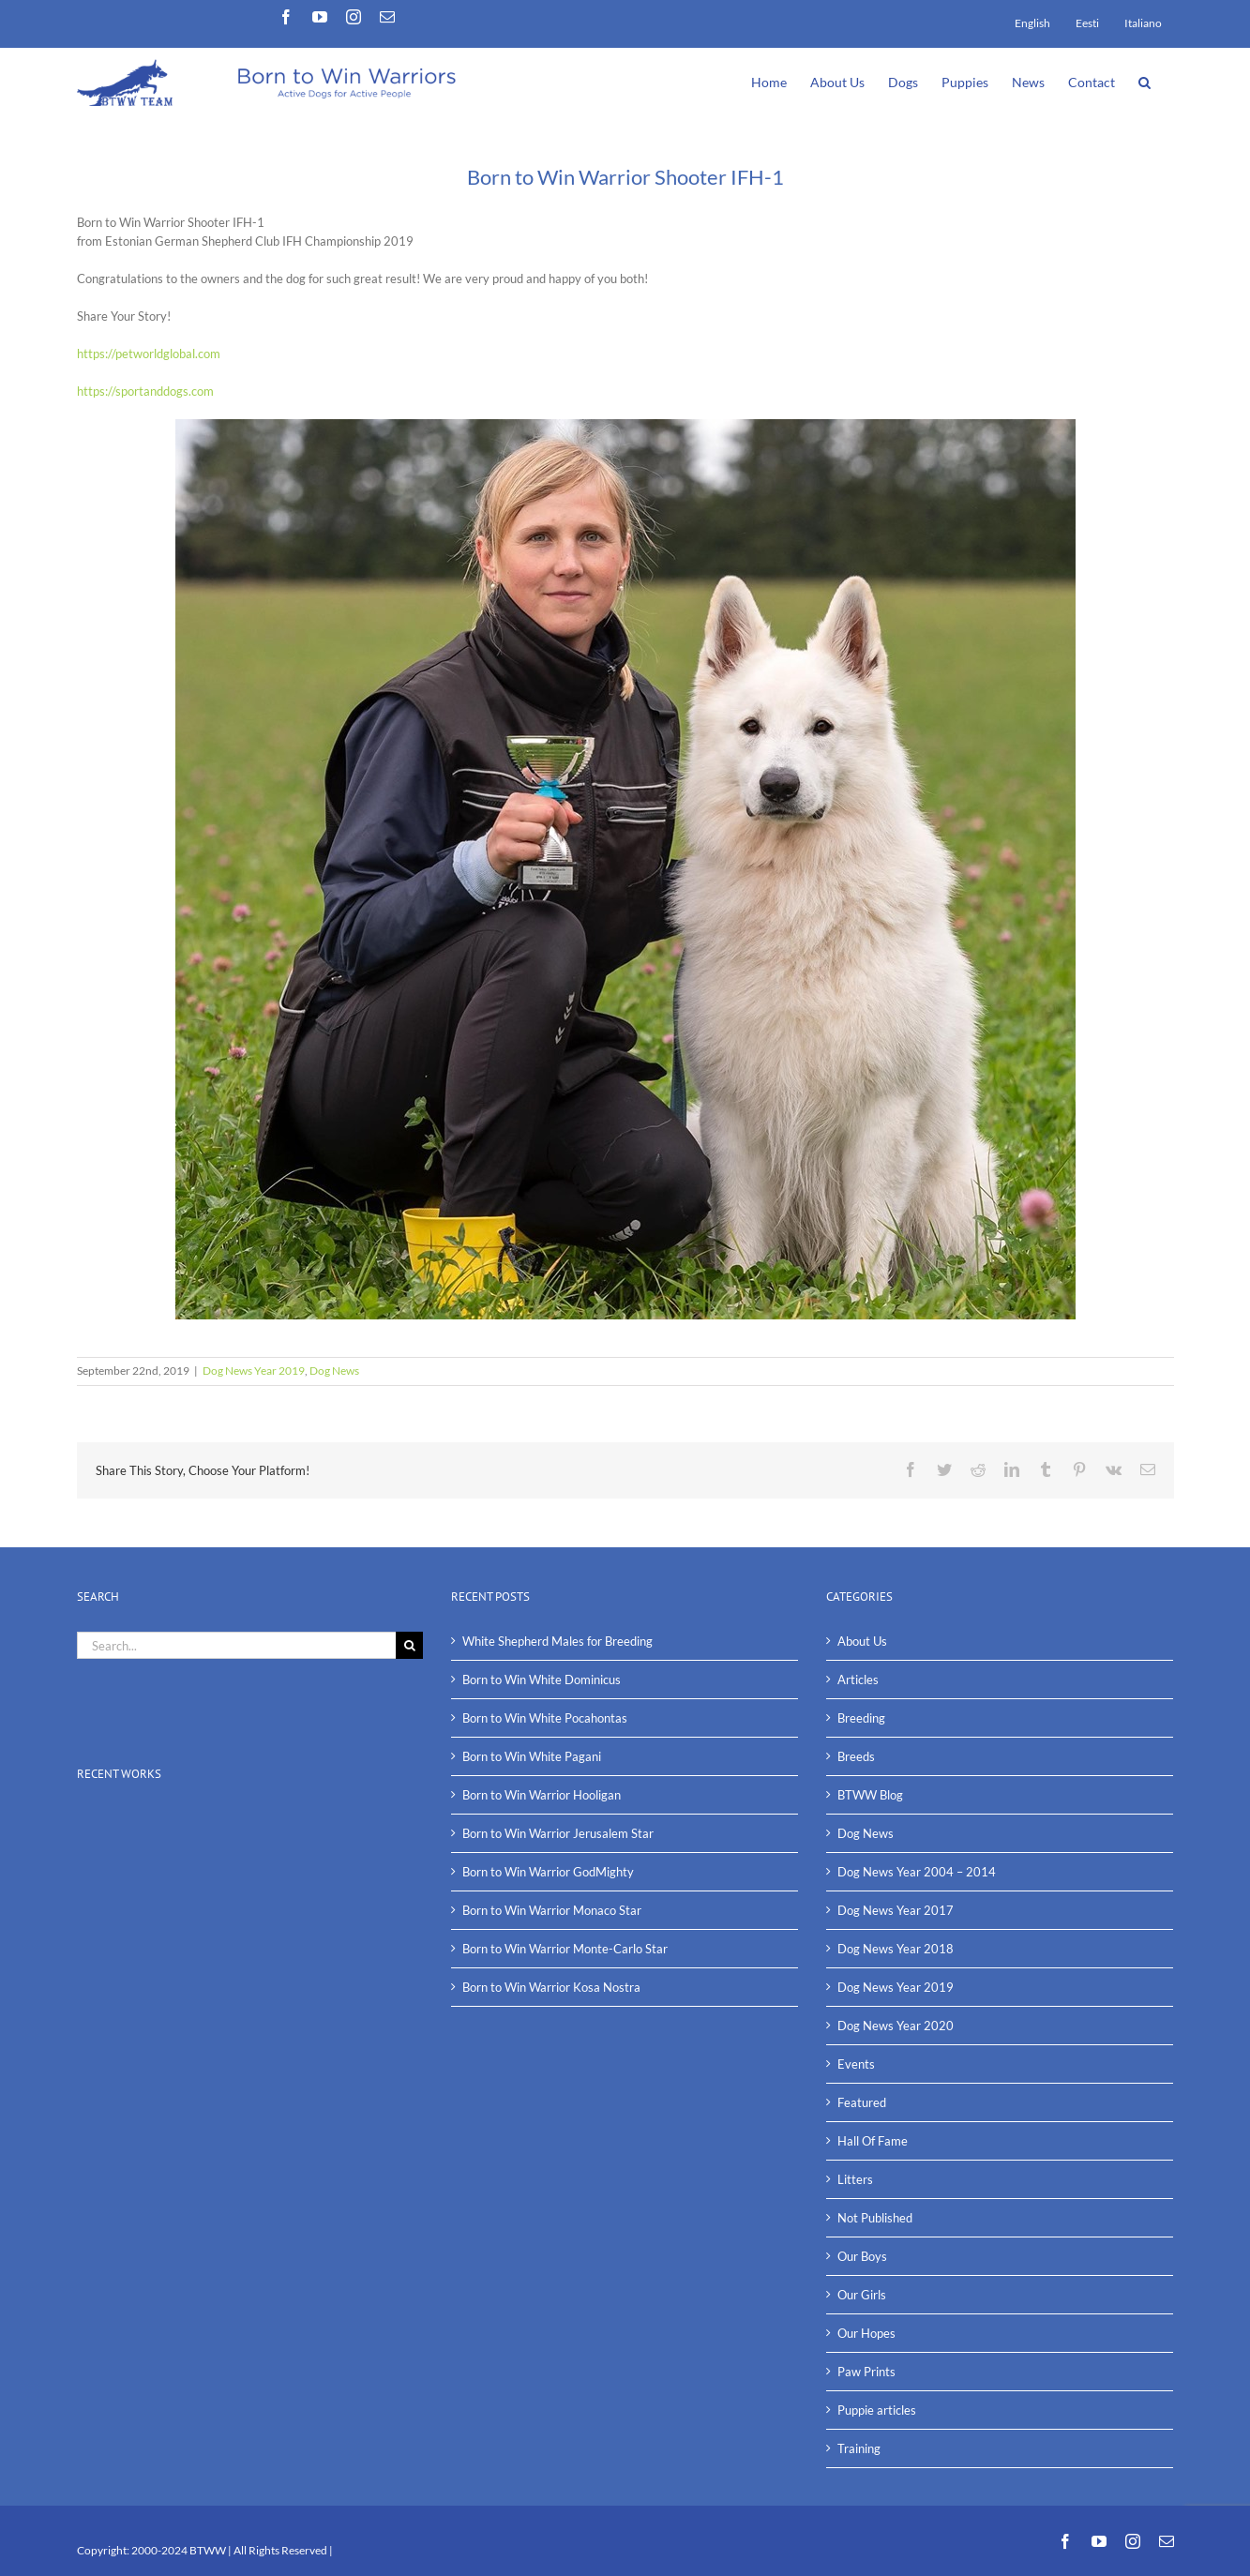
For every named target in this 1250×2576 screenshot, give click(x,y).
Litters (855, 2179)
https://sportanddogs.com (145, 391)
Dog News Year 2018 (895, 1948)
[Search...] (237, 1645)
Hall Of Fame (872, 2140)
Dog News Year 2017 (895, 1910)
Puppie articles (876, 2410)
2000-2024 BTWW (179, 2550)
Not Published (874, 2217)
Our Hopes (866, 2333)
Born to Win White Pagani (531, 1756)
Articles (858, 1679)
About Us (862, 1641)
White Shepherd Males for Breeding (557, 1641)
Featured (861, 2102)
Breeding (861, 1717)
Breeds (856, 1756)
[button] (1144, 81)
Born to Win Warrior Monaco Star (551, 1910)
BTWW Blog (870, 1794)
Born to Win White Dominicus (541, 1679)
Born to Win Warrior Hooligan (541, 1794)
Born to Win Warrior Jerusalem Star (558, 1833)
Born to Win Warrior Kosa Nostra (551, 1987)
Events (856, 2063)
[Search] (409, 1645)
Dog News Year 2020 (895, 2025)
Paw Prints (866, 2371)
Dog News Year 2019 (254, 1370)
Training (859, 2448)
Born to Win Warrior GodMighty (548, 1871)
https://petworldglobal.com (148, 353)
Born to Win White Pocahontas (544, 1717)
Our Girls (861, 2294)
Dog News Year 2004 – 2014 (916, 1871)
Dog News (334, 1370)
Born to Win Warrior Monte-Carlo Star (565, 1948)
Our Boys (862, 2256)
